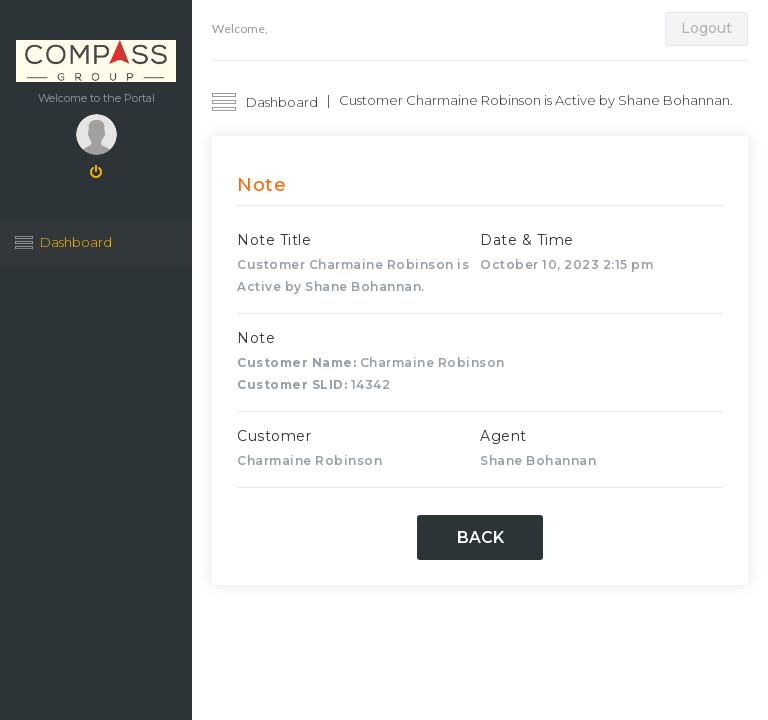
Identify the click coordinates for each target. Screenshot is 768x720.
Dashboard (76, 242)
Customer (274, 436)
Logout (706, 28)
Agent (503, 436)
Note (256, 338)
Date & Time (527, 240)
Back (480, 537)
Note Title (274, 240)
